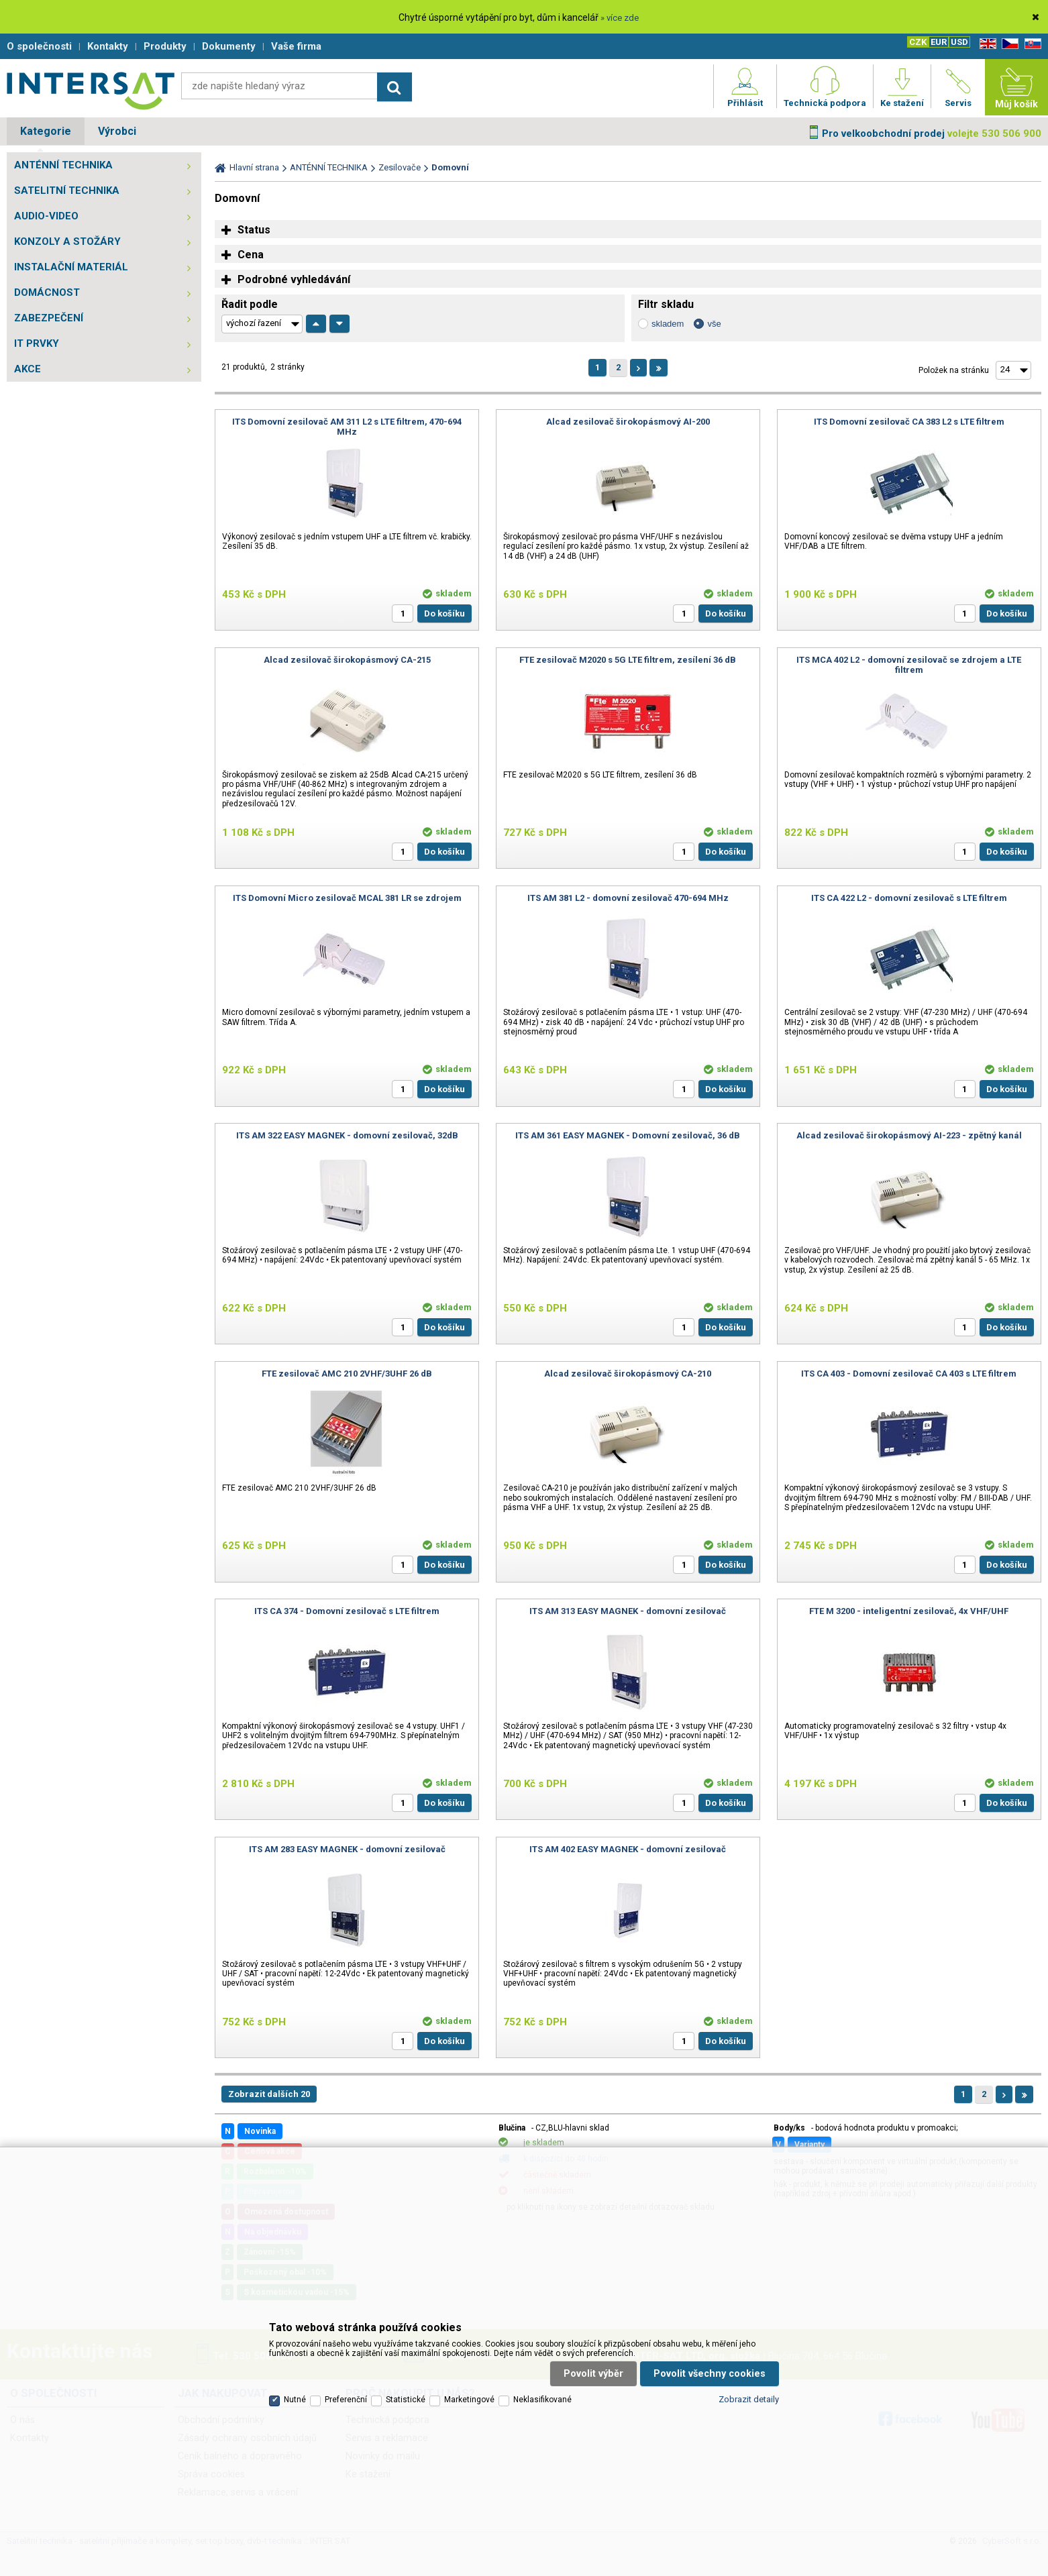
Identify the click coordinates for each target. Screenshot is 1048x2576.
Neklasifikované (542, 2399)
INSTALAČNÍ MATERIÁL (71, 267)
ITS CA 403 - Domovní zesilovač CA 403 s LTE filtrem (908, 1373)
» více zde (619, 18)
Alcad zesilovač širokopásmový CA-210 (627, 1373)
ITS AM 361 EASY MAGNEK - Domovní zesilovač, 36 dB (627, 1135)
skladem (667, 324)
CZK (918, 42)
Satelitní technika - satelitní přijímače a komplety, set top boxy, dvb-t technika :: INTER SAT (90, 90)
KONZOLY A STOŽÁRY (67, 241)
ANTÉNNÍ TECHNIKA (63, 165)
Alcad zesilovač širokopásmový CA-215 (347, 660)
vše (714, 324)
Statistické (405, 2399)
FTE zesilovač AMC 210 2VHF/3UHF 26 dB (347, 1373)
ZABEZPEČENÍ (48, 318)
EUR (939, 42)
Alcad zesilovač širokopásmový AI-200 (628, 422)
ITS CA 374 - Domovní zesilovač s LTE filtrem (346, 1611)
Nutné (295, 2399)
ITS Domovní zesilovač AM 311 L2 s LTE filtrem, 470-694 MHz (347, 427)
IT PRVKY (36, 343)
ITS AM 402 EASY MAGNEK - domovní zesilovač (627, 1849)
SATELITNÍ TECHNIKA (66, 190)
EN (985, 44)
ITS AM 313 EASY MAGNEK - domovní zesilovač (627, 1611)
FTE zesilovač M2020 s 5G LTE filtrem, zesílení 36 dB (627, 660)
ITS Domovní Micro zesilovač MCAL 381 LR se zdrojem (347, 898)
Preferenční (346, 2399)
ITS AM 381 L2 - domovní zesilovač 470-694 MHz (628, 898)
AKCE (27, 369)
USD (959, 42)
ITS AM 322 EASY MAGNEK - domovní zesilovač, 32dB (347, 1135)
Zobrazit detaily (749, 2399)
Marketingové (469, 2399)
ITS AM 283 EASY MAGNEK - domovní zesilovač (347, 1849)
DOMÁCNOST (47, 292)
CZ (1007, 44)
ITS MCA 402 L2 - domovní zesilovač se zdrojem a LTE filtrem (908, 665)
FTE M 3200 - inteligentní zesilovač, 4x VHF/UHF (908, 1611)
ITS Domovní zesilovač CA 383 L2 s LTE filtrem (909, 422)
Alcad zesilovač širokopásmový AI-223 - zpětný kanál (909, 1135)
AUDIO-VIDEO (46, 216)
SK (1030, 44)
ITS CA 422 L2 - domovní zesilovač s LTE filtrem (909, 898)
